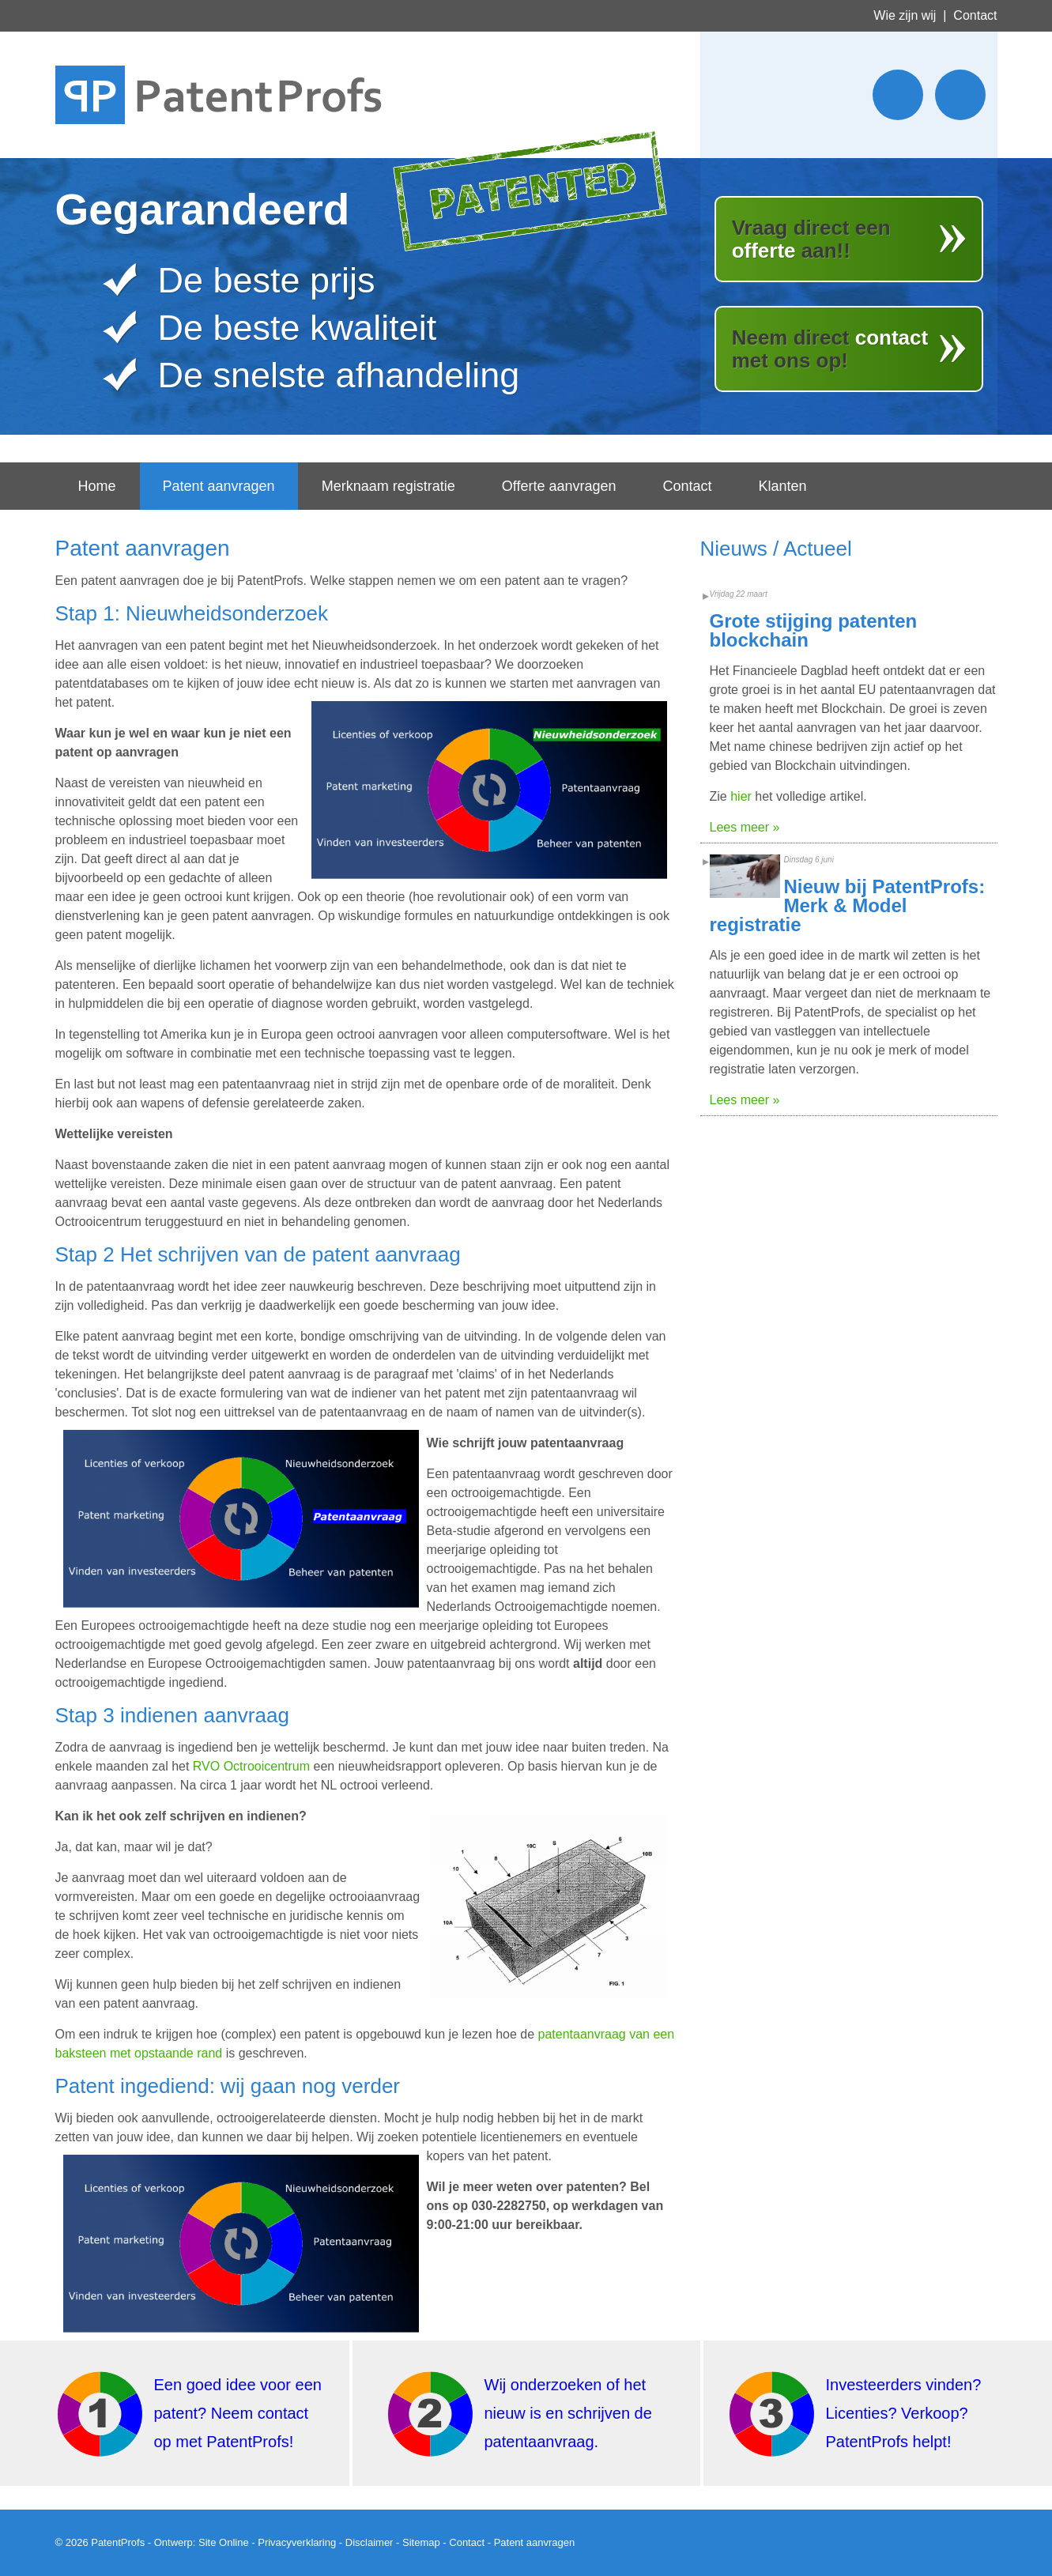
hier (741, 796)
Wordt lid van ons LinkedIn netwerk (960, 95)
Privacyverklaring (297, 2542)
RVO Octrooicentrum (251, 1766)
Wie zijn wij (904, 15)
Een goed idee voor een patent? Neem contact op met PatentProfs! (238, 2413)
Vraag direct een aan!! (811, 239)
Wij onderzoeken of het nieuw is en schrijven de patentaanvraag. (568, 2413)
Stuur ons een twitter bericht (898, 95)
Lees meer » (745, 827)
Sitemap (421, 2542)
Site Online (223, 2542)
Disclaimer (369, 2542)
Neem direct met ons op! (830, 349)
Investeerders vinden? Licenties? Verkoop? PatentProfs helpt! (904, 2413)
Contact (975, 15)
